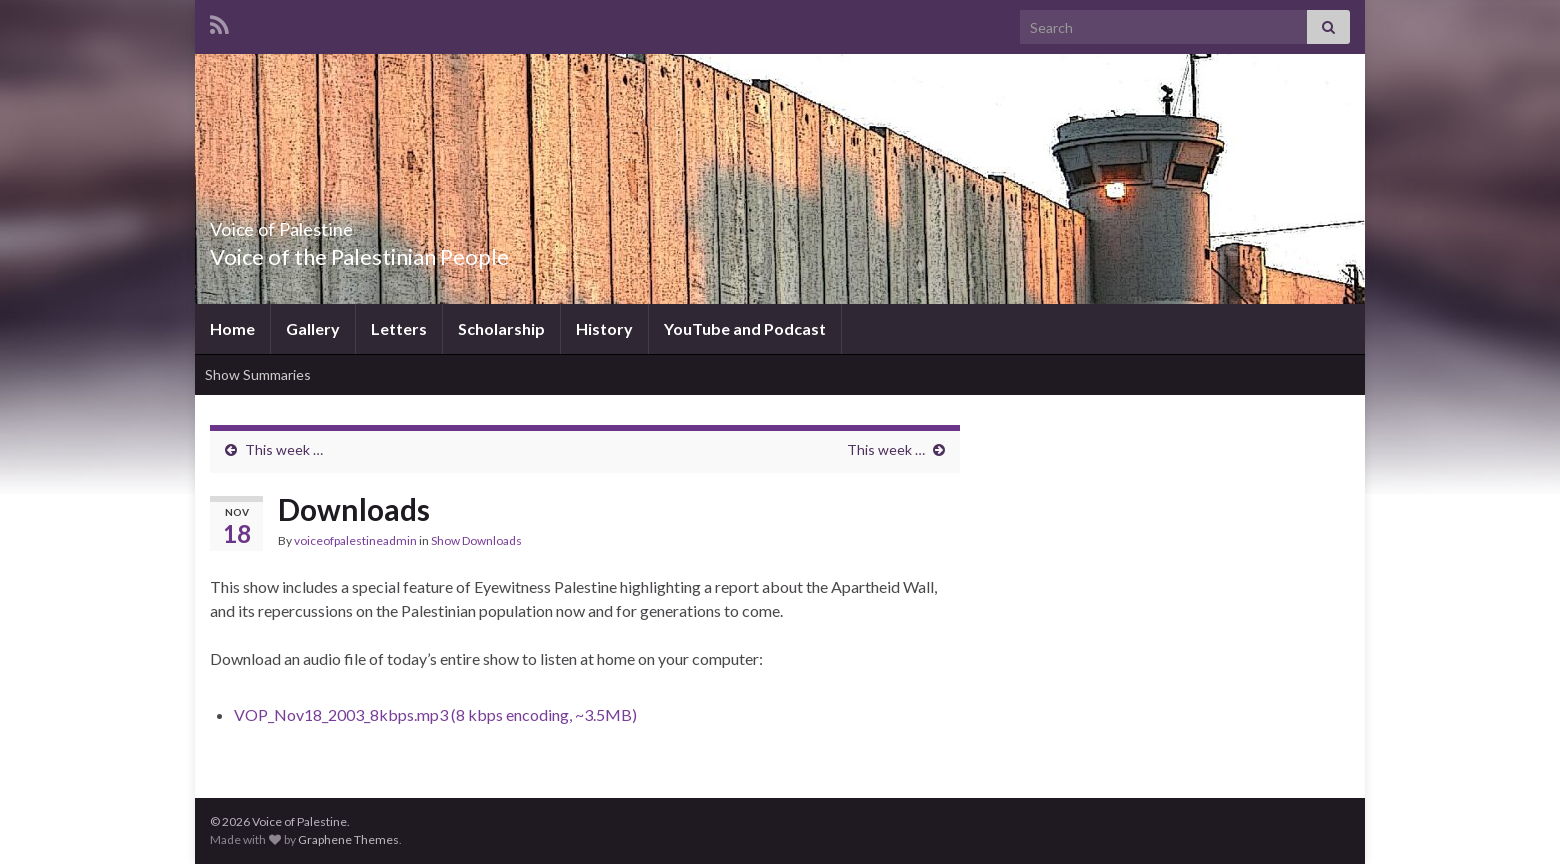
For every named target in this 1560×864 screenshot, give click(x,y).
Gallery (313, 328)
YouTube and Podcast (745, 328)
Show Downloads (476, 540)
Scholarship (501, 328)
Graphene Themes (348, 839)
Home (232, 328)
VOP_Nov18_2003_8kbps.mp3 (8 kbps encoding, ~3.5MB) (435, 714)
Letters (399, 328)
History (604, 328)
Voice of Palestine (322, 223)
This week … (284, 449)
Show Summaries (258, 374)
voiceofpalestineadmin (355, 540)
